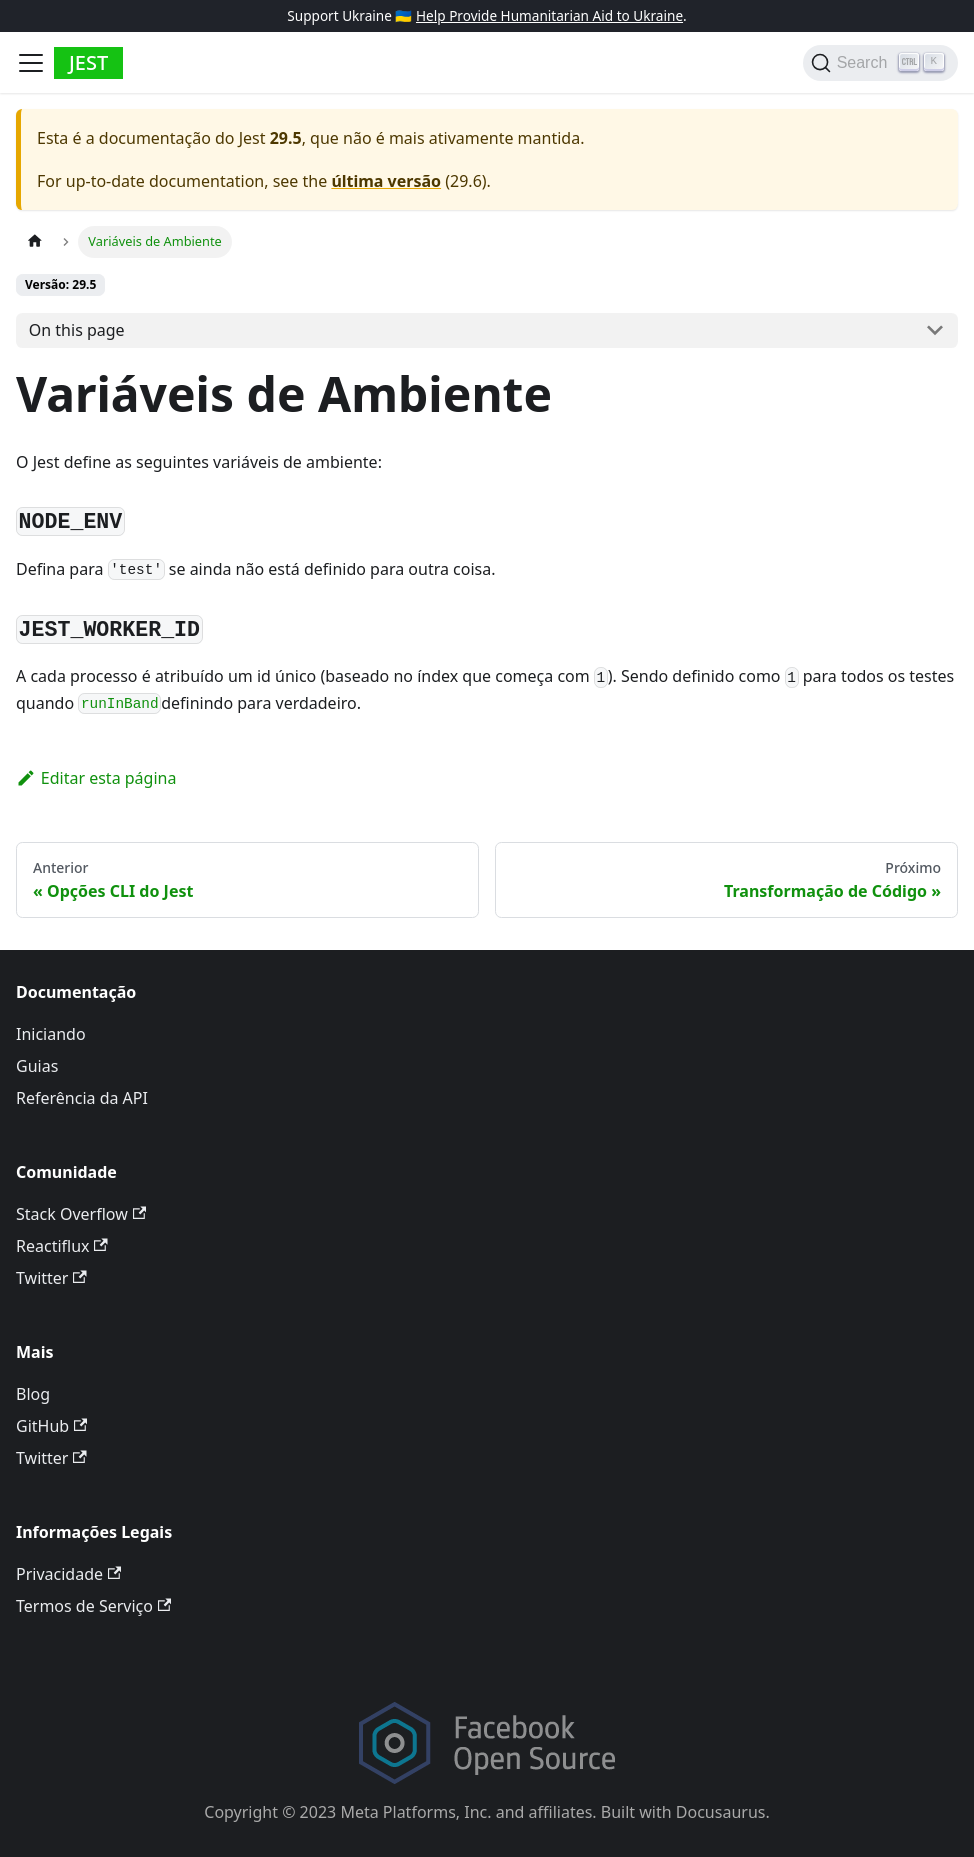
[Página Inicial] (35, 241)
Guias (37, 1066)
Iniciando (51, 1034)
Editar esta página (96, 778)
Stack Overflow (81, 1214)
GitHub (51, 1426)
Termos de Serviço (93, 1606)
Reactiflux (62, 1246)
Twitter (51, 1278)
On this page (77, 330)
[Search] (880, 63)
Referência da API (82, 1098)
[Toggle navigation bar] (31, 63)
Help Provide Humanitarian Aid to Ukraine (549, 15)
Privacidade (68, 1574)
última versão (386, 181)
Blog (33, 1394)
